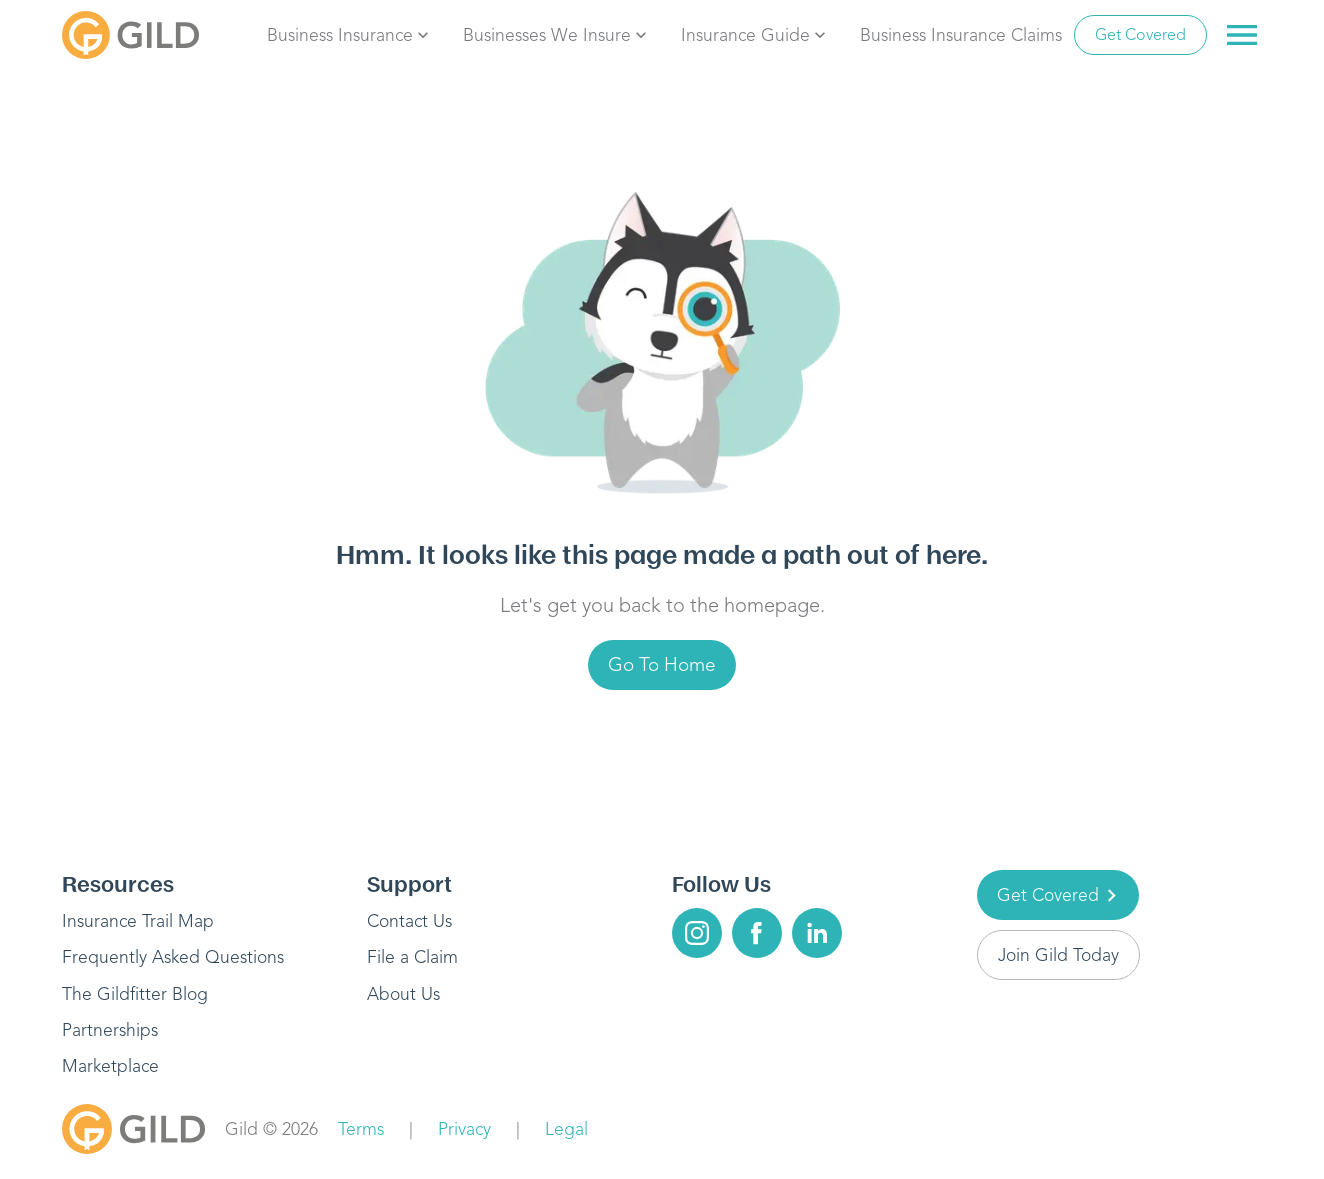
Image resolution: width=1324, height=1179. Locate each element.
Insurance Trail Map (138, 921)
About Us (403, 994)
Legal (566, 1129)
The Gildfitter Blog (135, 994)
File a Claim (412, 957)
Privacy (464, 1129)
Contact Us (409, 921)
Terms (361, 1129)
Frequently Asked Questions (173, 957)
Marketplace (110, 1066)
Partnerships (110, 1030)
